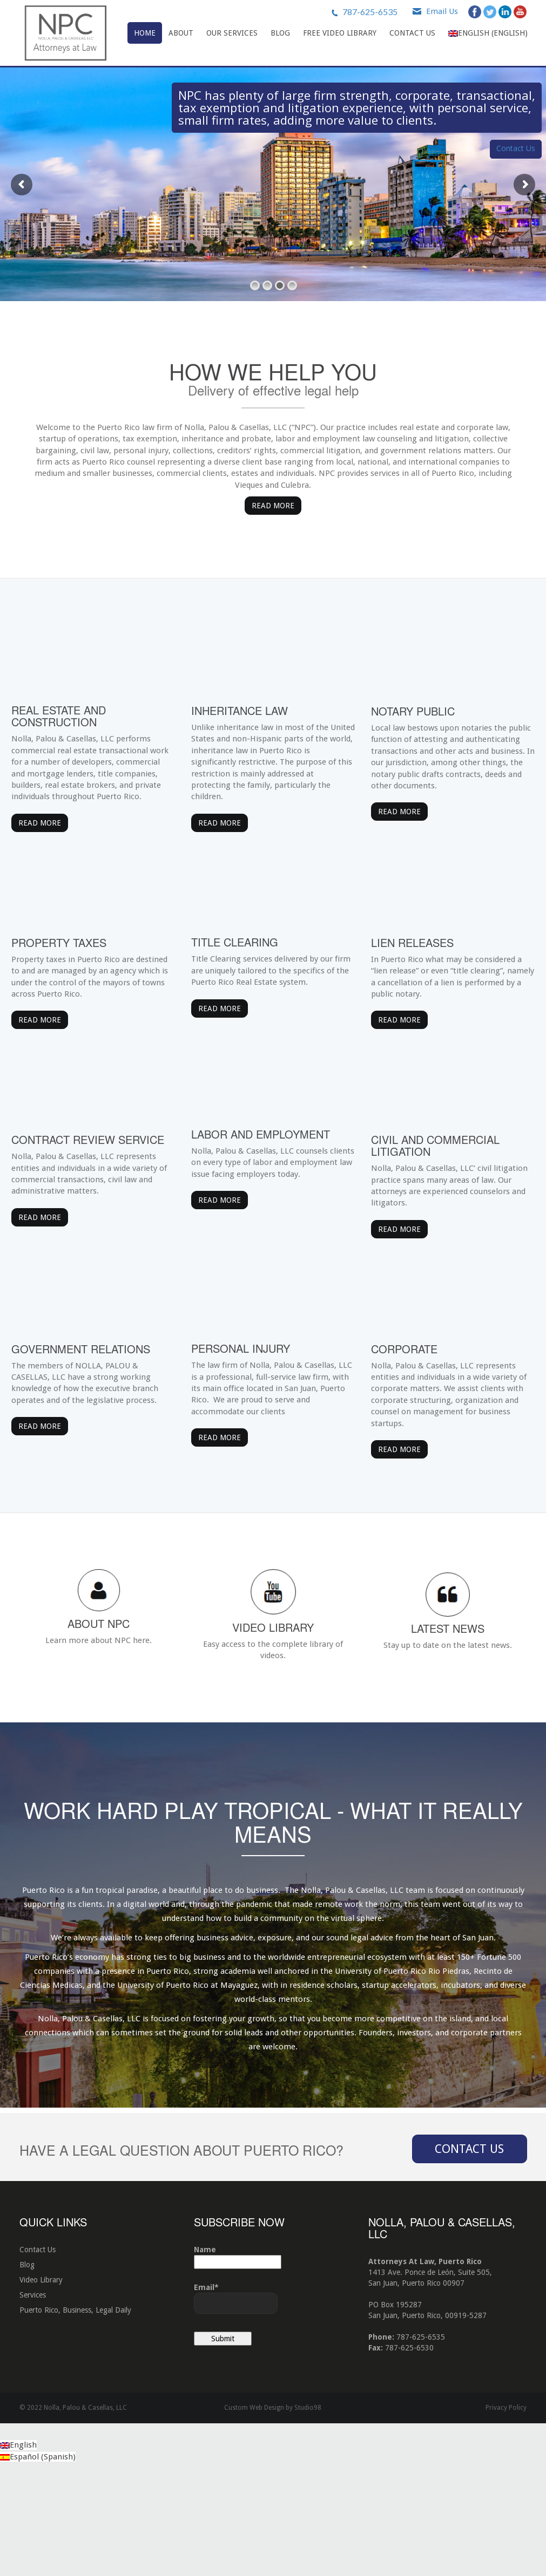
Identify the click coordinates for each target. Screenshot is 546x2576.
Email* (236, 2406)
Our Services (232, 33)
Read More (273, 505)
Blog (280, 33)
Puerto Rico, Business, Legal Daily (75, 2418)
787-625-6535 (369, 11)
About (180, 33)
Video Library (41, 2387)
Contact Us (412, 33)
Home (145, 33)
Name (237, 2365)
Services (32, 2402)
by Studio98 (303, 2515)
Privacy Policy (506, 2515)
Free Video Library (339, 33)
